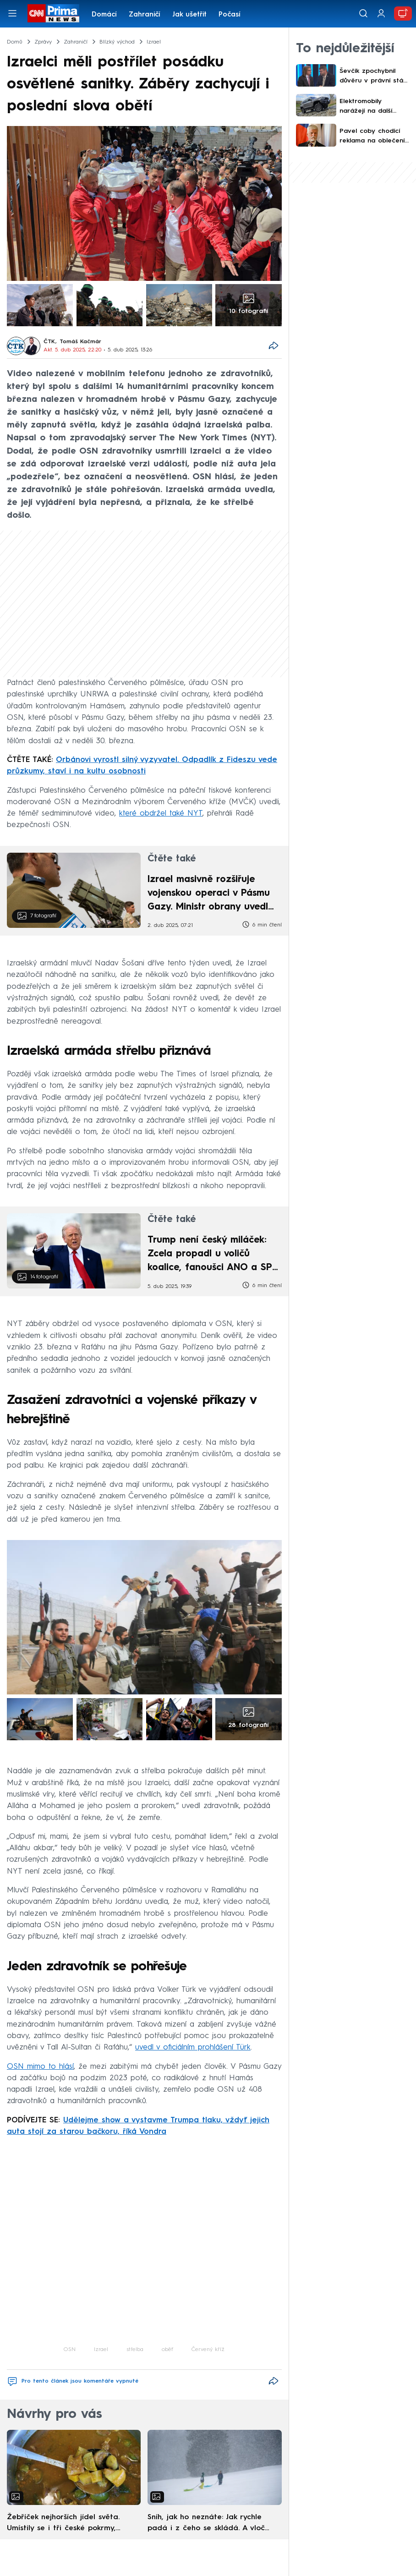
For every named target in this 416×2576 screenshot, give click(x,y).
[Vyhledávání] (363, 13)
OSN (70, 2349)
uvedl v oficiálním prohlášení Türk (193, 2047)
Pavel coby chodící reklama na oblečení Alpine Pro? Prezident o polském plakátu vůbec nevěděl (373, 137)
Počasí (230, 14)
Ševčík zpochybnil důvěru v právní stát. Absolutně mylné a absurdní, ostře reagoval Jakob (373, 77)
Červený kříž (208, 2349)
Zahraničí (144, 14)
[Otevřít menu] (12, 13)
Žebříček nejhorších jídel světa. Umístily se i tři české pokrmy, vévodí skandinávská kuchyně (63, 2524)
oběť (167, 2349)
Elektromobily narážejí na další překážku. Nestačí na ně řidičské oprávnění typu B (373, 107)
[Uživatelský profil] (381, 13)
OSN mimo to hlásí (40, 2067)
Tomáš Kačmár (80, 342)
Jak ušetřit (189, 14)
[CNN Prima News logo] (53, 13)
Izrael (101, 2349)
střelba (134, 2349)
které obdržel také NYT (161, 813)
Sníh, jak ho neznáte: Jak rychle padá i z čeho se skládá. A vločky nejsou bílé (210, 2524)
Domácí (104, 14)
